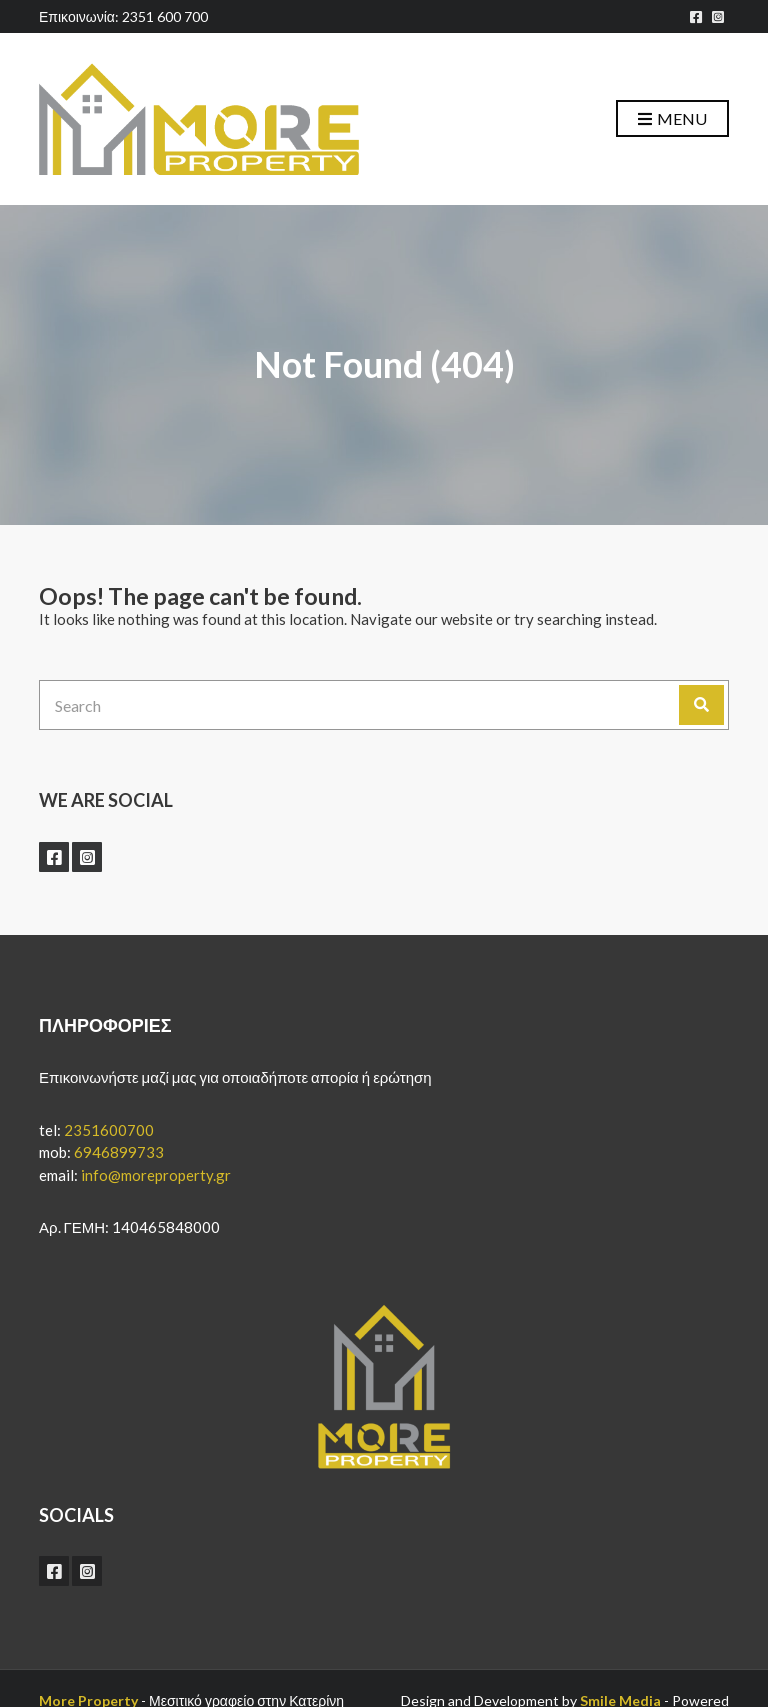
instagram (718, 17)
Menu (672, 119)
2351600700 (109, 1130)
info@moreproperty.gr (156, 1175)
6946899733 (119, 1152)
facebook (696, 17)
